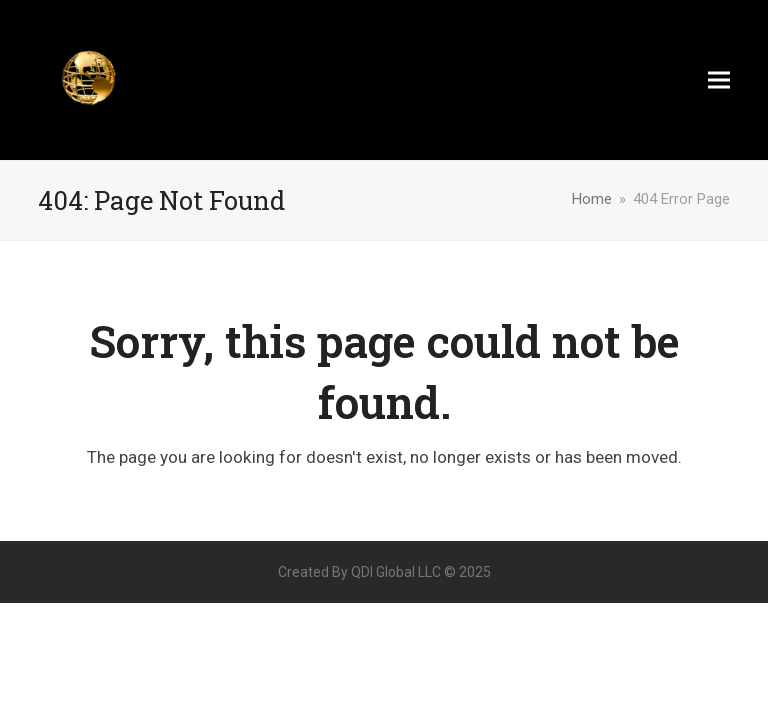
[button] (719, 80)
